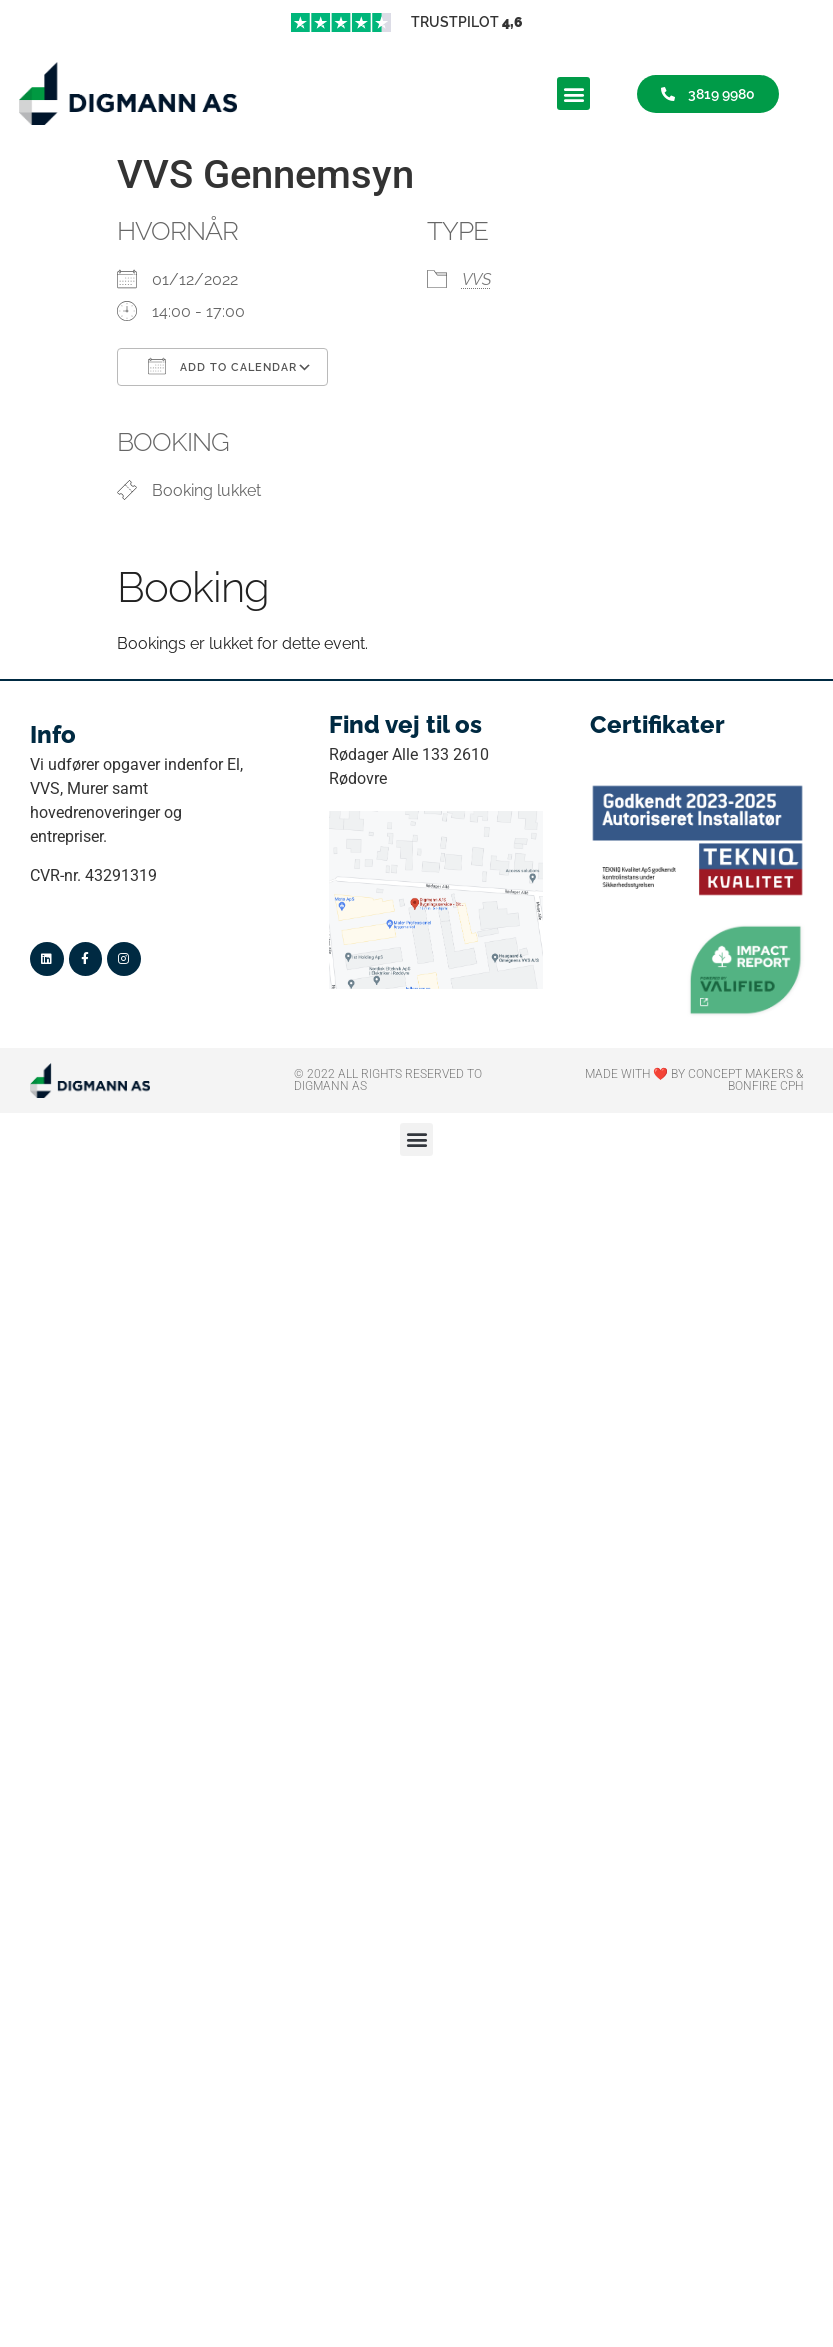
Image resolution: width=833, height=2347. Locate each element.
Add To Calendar (222, 366)
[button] (573, 93)
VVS (476, 279)
